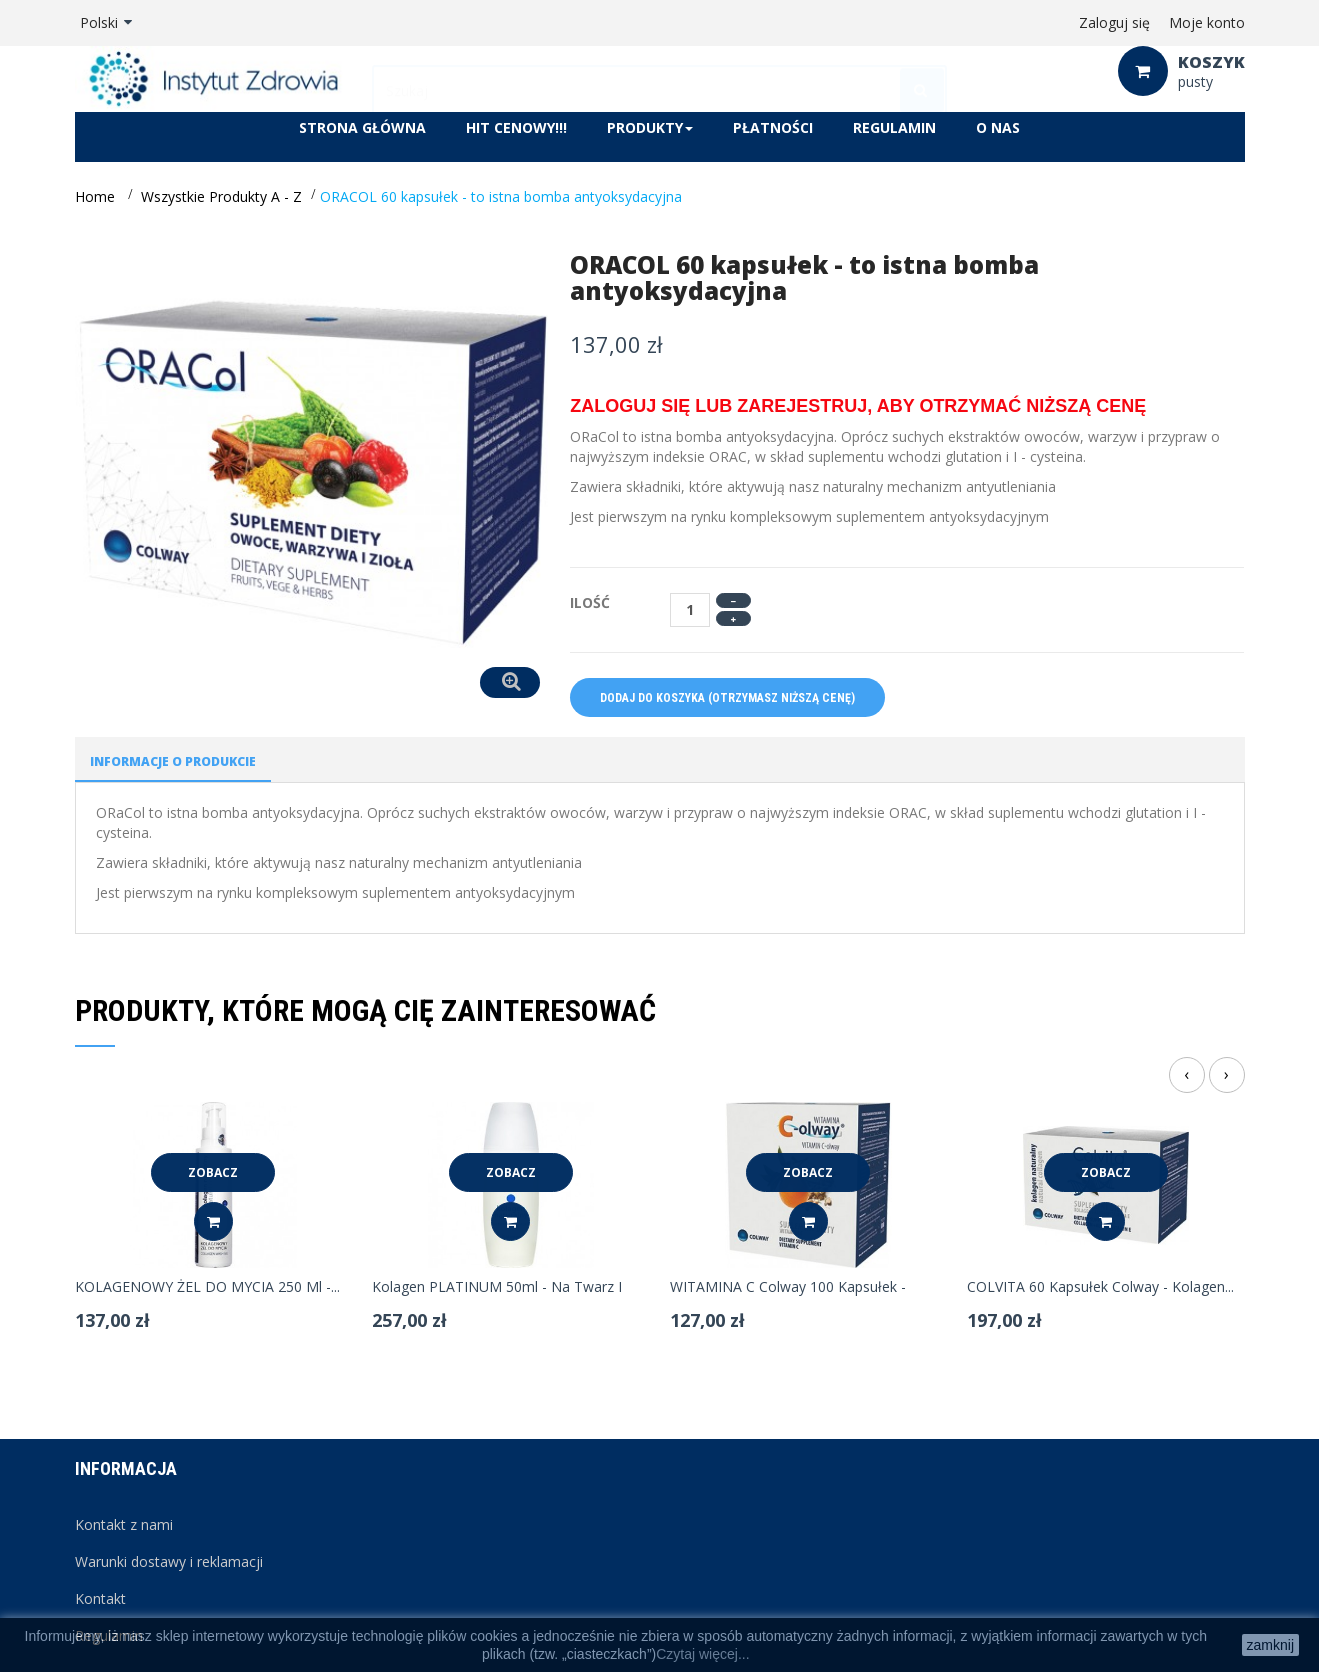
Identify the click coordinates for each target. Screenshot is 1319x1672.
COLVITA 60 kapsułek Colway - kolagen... (1100, 1287)
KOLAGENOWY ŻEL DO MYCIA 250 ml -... (207, 1287)
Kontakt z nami (124, 1524)
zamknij (1270, 1645)
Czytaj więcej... (702, 1654)
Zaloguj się (1114, 22)
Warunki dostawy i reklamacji (169, 1561)
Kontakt (100, 1598)
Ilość (590, 602)
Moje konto (1207, 22)
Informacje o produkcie (173, 761)
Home (95, 196)
